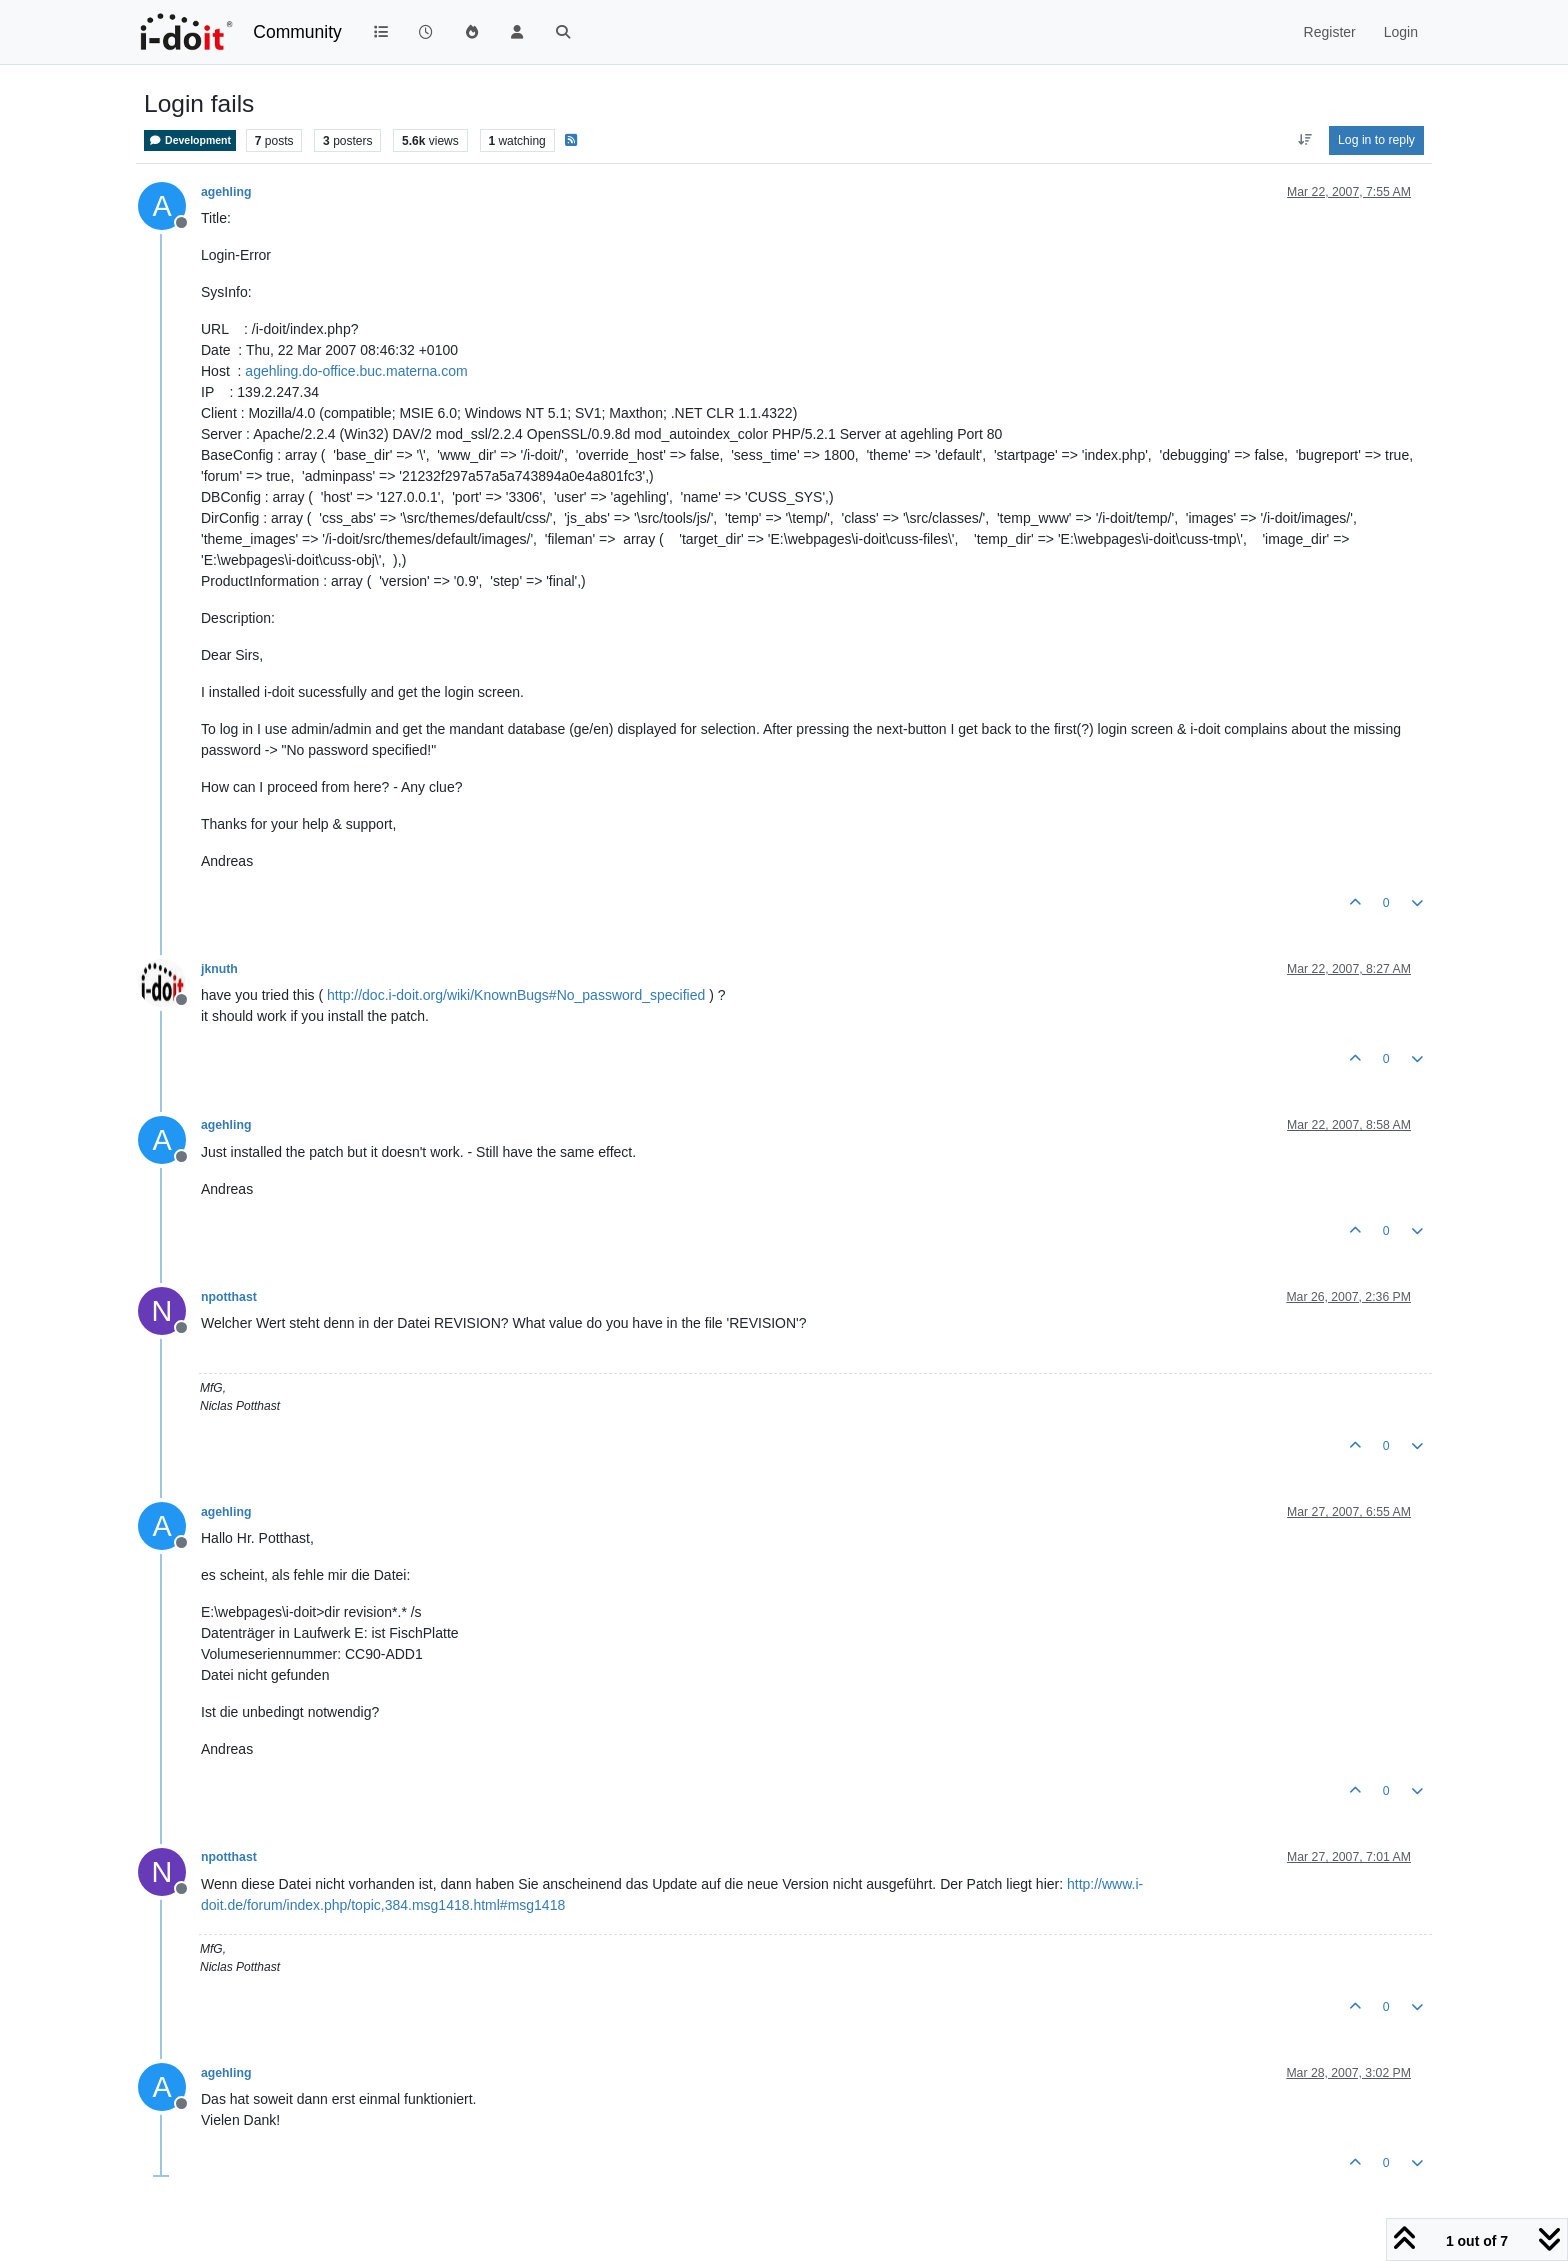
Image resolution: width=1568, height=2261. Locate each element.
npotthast (229, 1297)
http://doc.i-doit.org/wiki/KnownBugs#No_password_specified (516, 995)
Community (297, 32)
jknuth (219, 969)
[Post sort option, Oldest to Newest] (1304, 140)
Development (190, 140)
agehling (226, 192)
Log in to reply (1376, 140)
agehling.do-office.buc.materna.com (356, 371)
